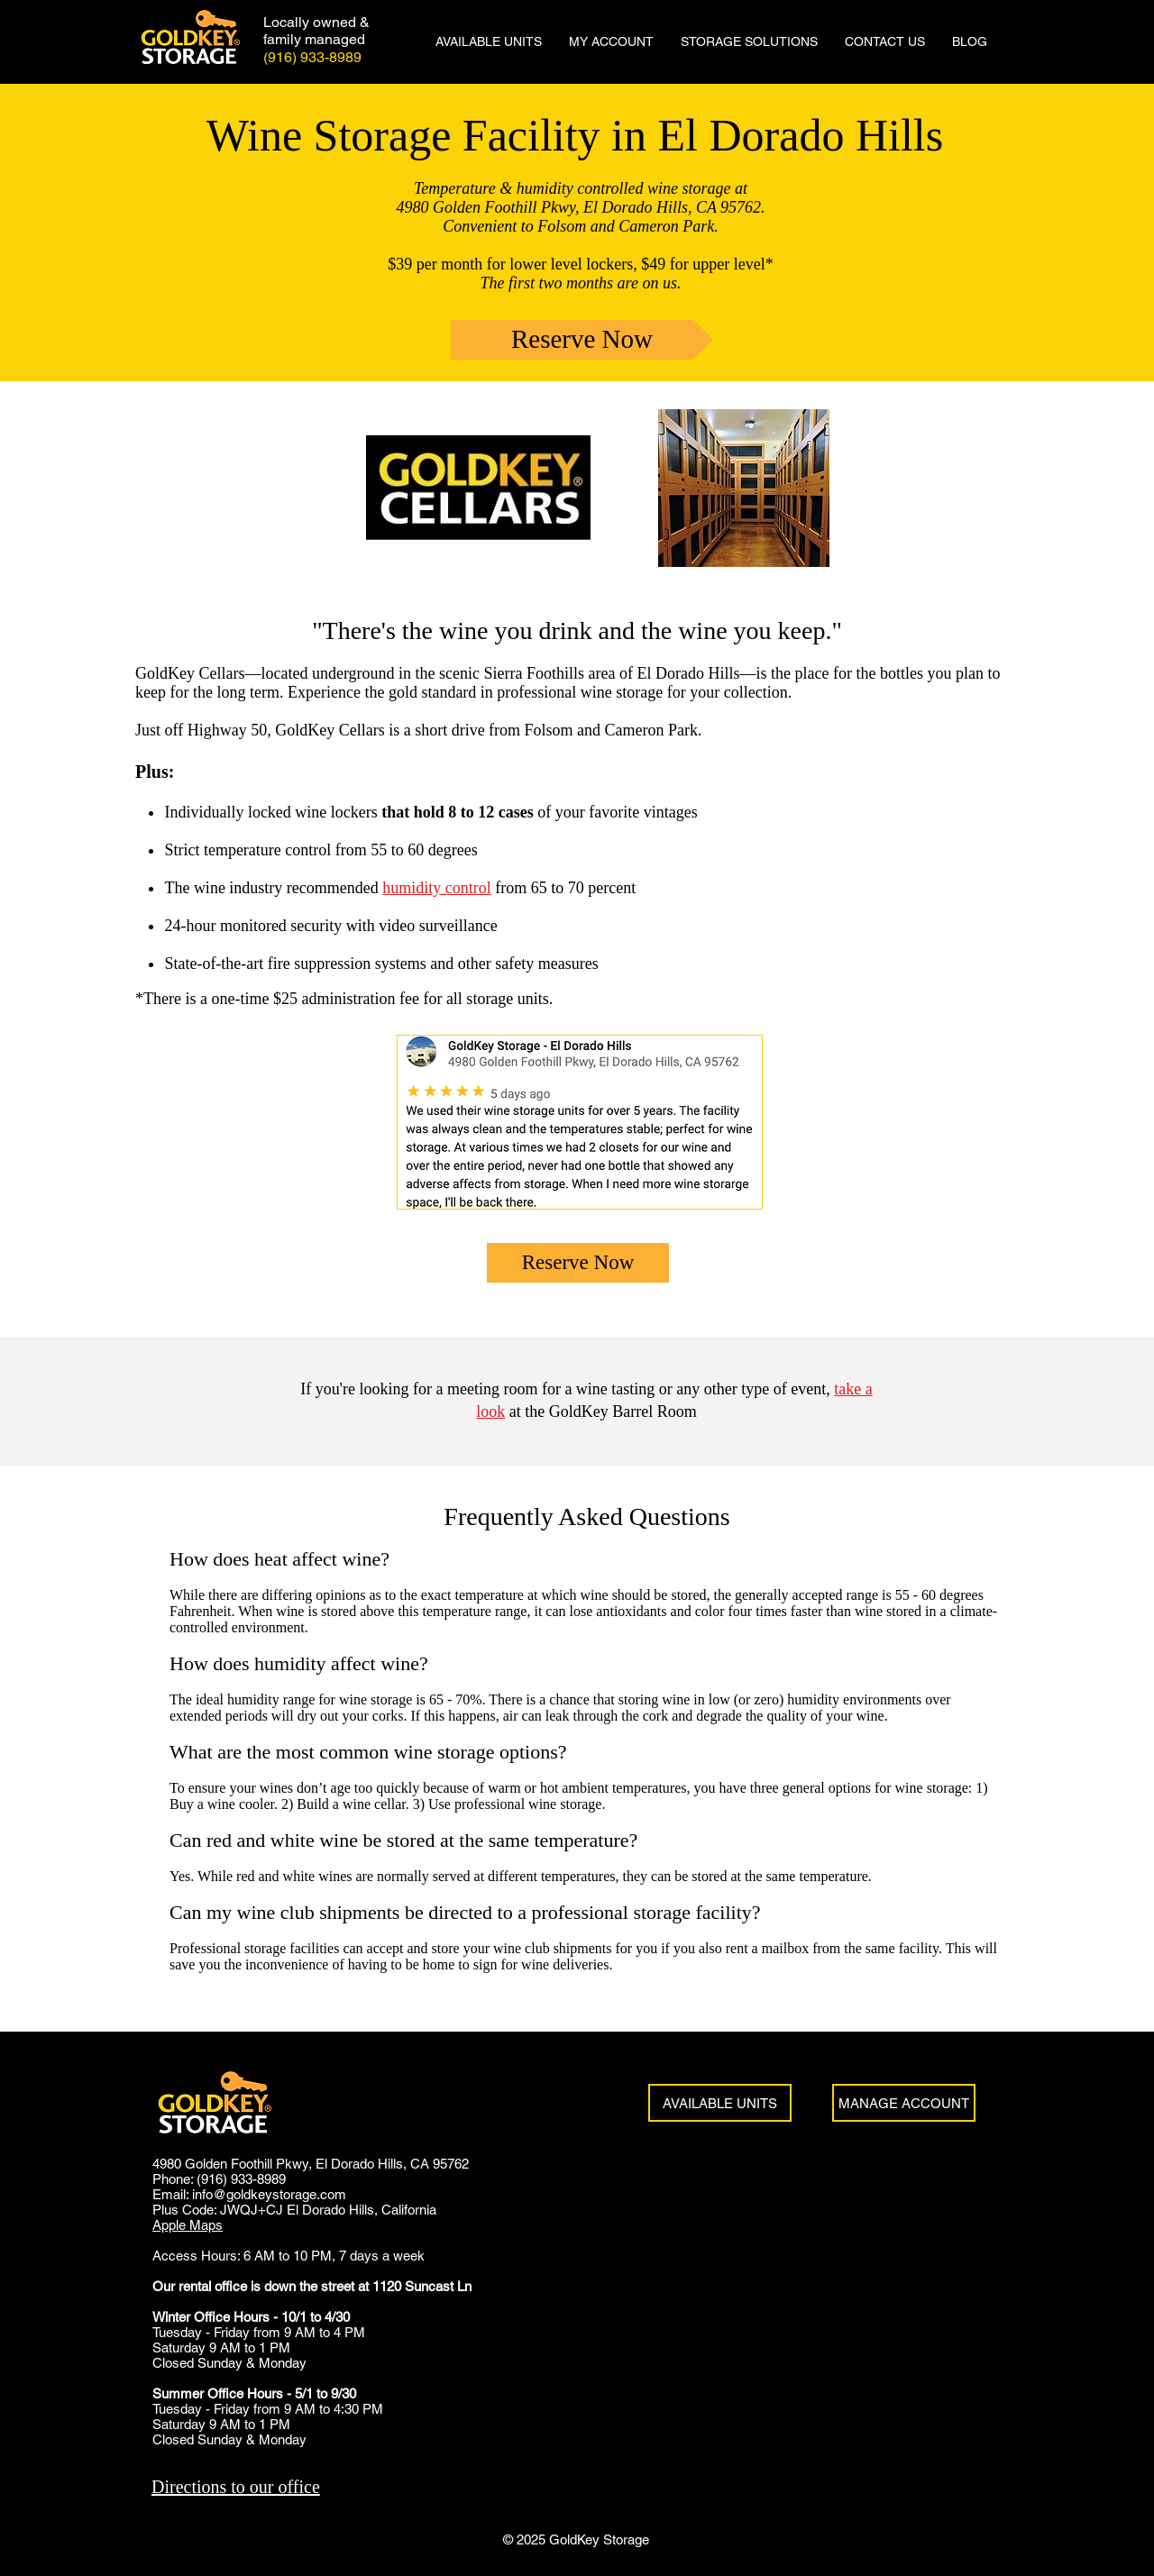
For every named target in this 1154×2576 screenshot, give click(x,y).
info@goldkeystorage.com (269, 2194)
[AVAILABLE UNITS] (720, 2103)
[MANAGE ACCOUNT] (903, 2103)
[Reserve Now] (582, 340)
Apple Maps (187, 2225)
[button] (749, 41)
